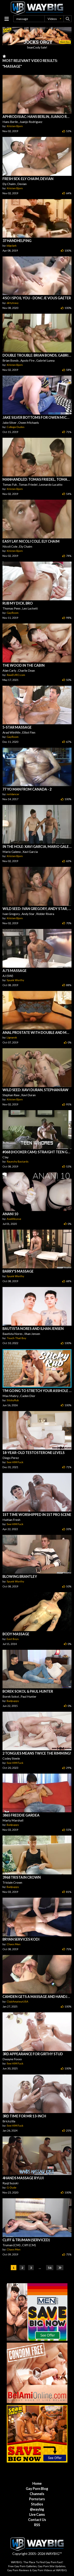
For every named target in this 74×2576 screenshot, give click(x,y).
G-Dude (11, 2187)
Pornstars (37, 2499)
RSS (37, 2525)
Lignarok (12, 1037)
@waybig (37, 2509)
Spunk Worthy (15, 980)
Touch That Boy (16, 1338)
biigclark (12, 245)
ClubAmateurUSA (17, 2001)
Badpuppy (13, 1700)
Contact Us (37, 2520)
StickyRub (13, 1400)
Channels (37, 2494)
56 (49, 2267)
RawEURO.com (16, 674)
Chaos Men (13, 1944)
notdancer (13, 794)
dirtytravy (12, 302)
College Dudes (15, 427)
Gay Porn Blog (37, 2488)
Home (37, 2483)
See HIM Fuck (15, 1462)
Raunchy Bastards (18, 1161)
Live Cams (37, 2514)
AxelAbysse (14, 1218)
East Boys (13, 1639)
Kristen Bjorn (15, 126)
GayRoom (12, 612)
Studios (37, 2504)
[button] (54, 18)
